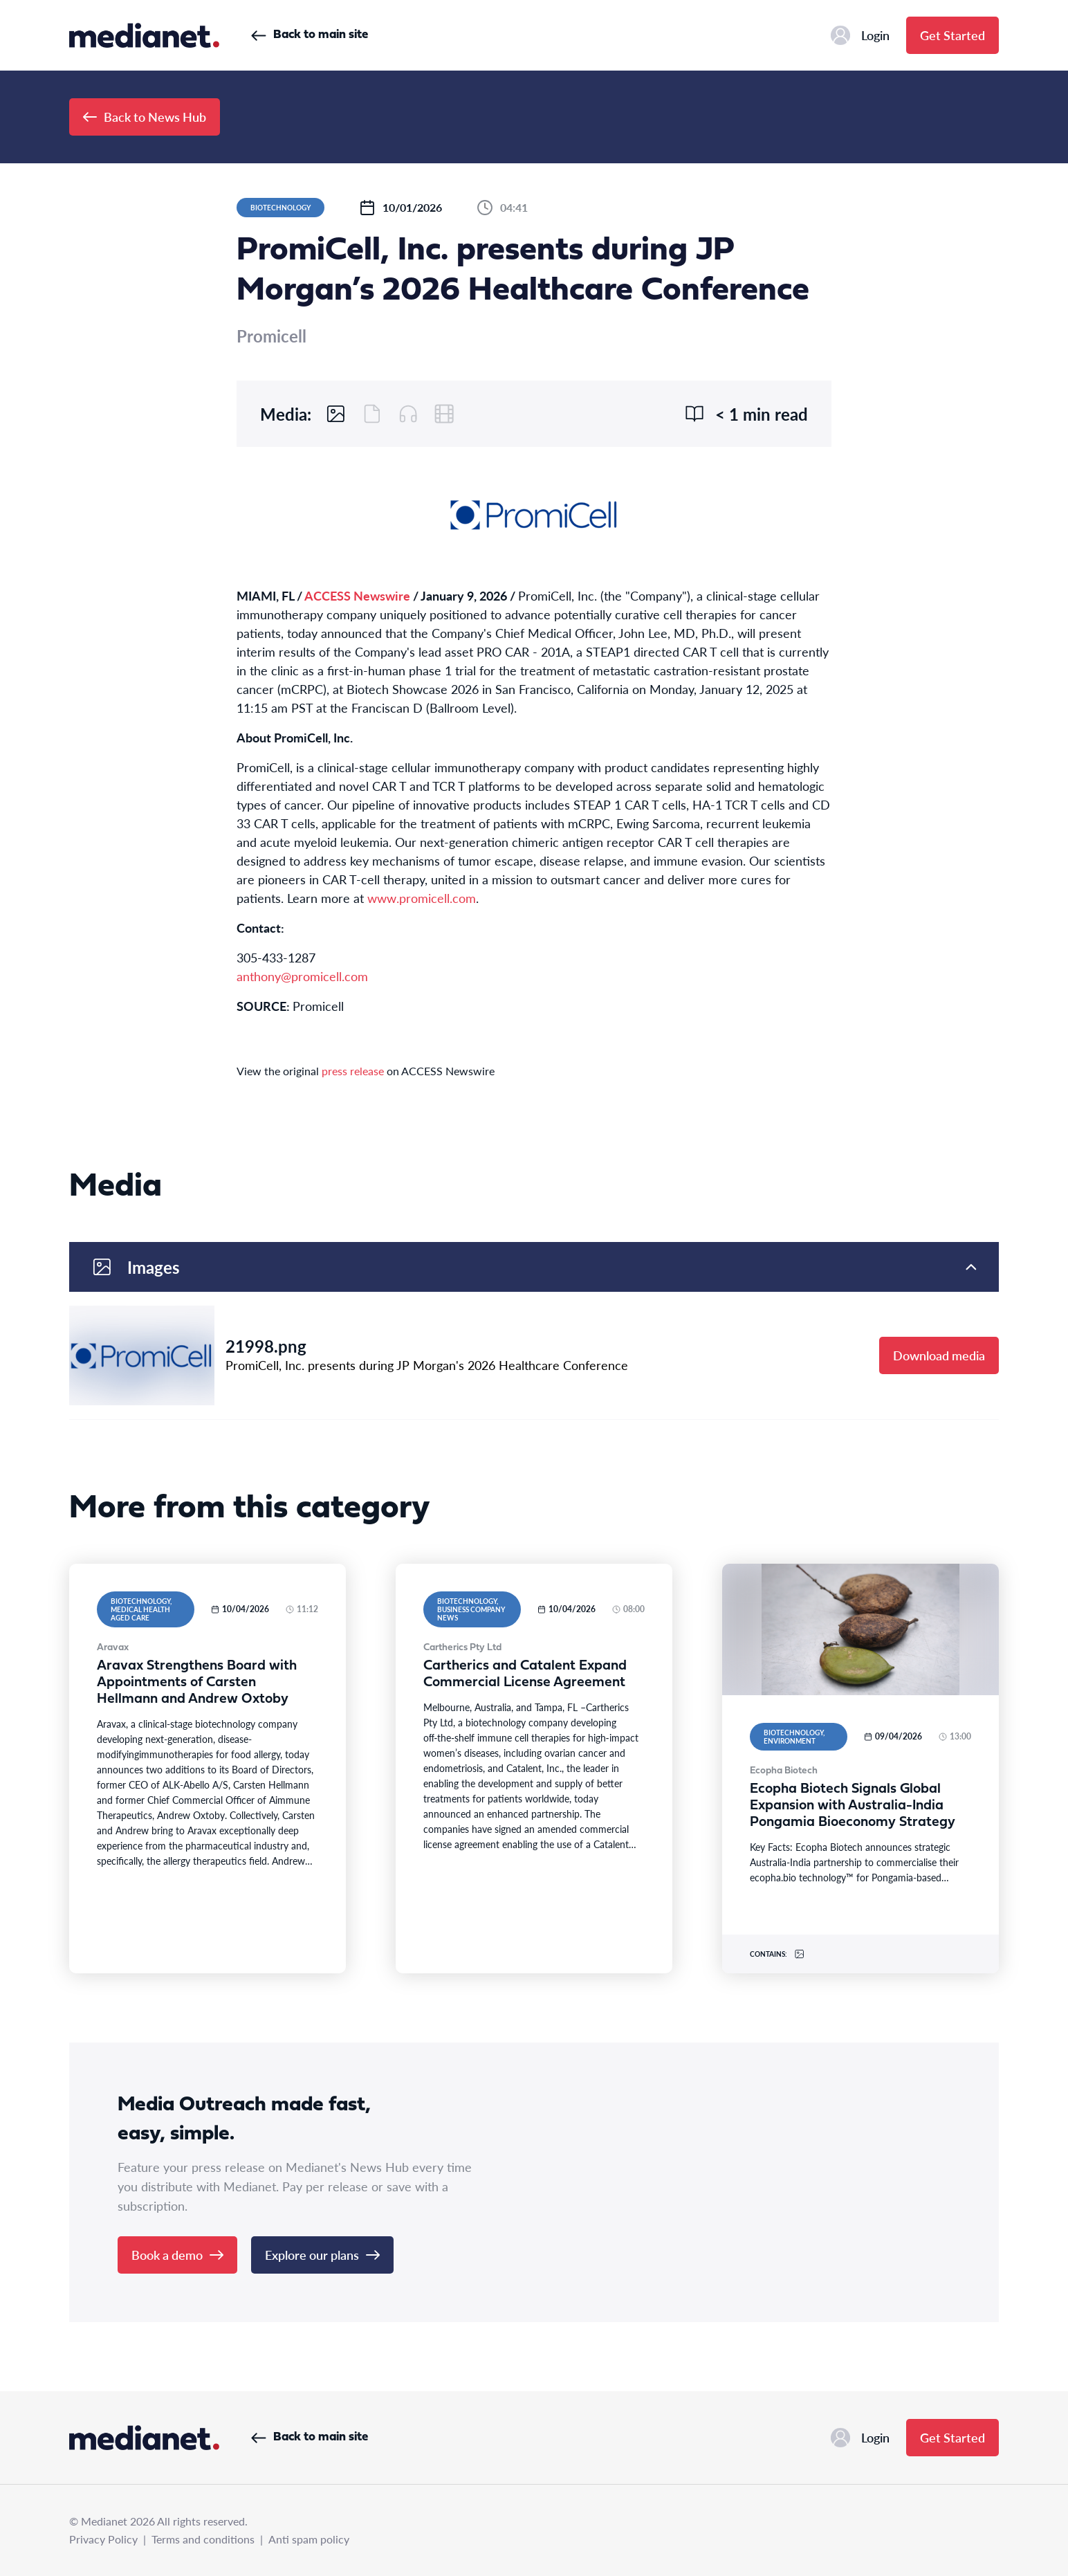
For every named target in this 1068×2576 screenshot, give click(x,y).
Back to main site (309, 35)
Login (860, 35)
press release (353, 1071)
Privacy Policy (103, 2539)
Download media (939, 1355)
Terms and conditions (203, 2539)
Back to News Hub (144, 116)
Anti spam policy (308, 2539)
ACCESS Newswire (357, 595)
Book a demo (177, 2254)
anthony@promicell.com (302, 976)
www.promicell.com (421, 897)
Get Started (952, 35)
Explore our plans (322, 2254)
